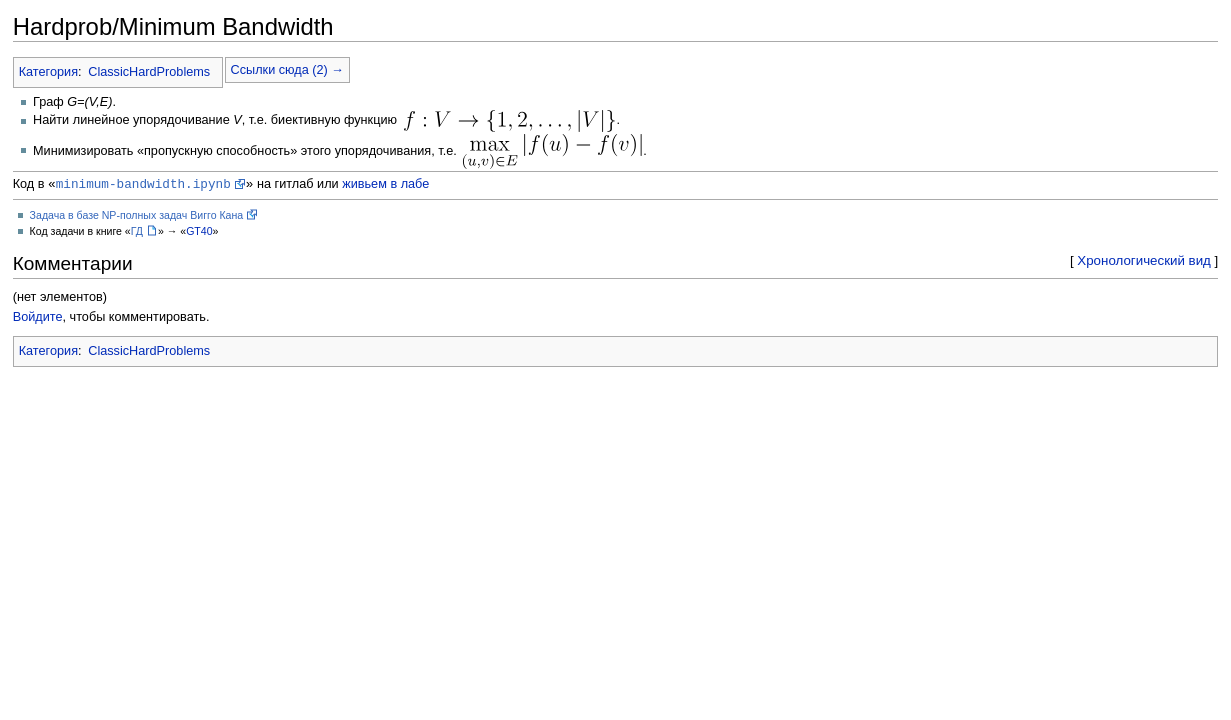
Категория (48, 72)
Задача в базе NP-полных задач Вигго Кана (137, 218)
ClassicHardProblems (149, 72)
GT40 (199, 234)
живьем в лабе (385, 187)
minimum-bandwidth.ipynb (143, 186)
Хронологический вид (1144, 263)
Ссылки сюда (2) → (287, 70)
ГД (137, 234)
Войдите (38, 320)
